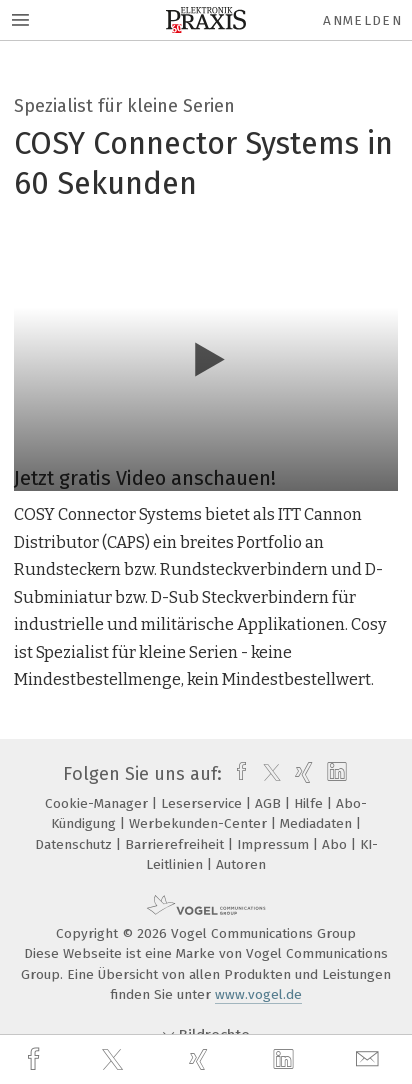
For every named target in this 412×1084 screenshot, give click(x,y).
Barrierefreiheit (176, 844)
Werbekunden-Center (200, 823)
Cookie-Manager (98, 803)
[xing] (201, 1059)
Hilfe (310, 803)
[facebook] (36, 1059)
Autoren (241, 864)
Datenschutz (75, 844)
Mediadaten (318, 823)
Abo (336, 844)
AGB (270, 803)
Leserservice (203, 803)
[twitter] (115, 1060)
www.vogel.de (258, 994)
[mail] (370, 1059)
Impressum (275, 844)
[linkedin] (286, 1060)
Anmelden (362, 20)
